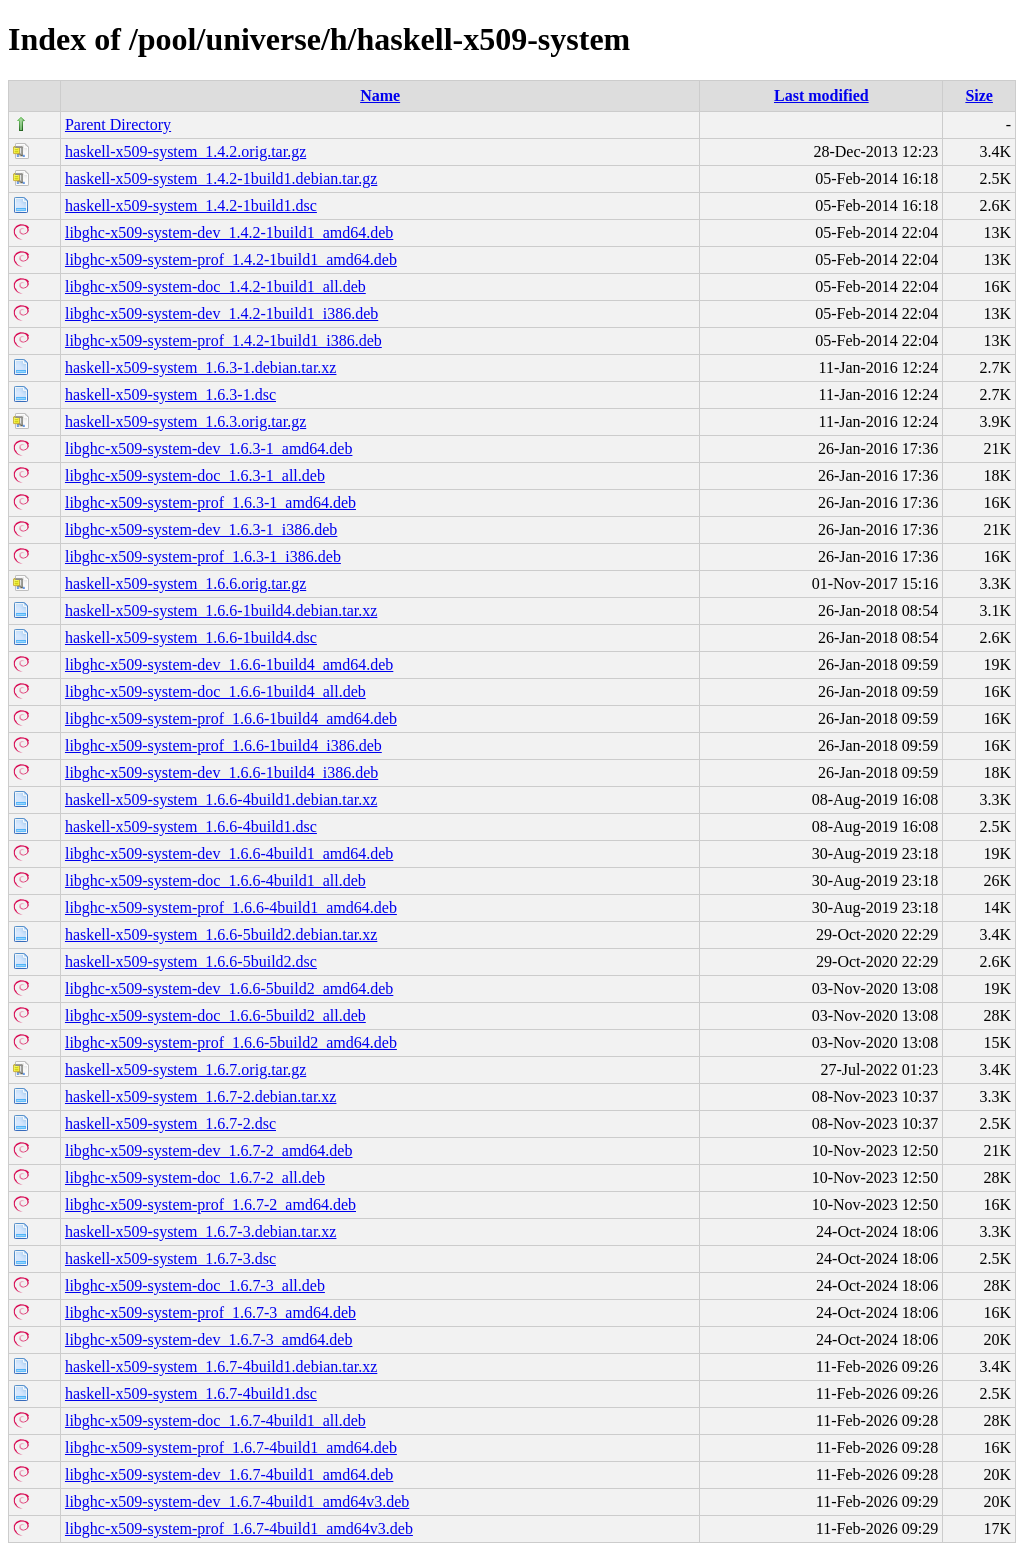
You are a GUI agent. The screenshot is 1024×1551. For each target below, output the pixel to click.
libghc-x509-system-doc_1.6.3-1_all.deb (195, 475)
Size (979, 95)
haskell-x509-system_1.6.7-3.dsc (170, 1258)
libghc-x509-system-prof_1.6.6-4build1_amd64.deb (231, 907)
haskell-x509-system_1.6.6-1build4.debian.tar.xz (221, 610)
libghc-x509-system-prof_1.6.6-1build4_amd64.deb (231, 718)
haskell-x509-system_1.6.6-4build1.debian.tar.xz (221, 799)
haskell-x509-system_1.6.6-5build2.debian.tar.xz (221, 934)
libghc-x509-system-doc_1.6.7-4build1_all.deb (215, 1420)
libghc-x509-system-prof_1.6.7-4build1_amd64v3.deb (239, 1528)
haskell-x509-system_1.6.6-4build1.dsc (191, 826)
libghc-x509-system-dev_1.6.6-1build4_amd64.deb (229, 664)
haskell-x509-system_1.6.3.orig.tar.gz (185, 421)
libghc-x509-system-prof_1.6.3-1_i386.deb (203, 556)
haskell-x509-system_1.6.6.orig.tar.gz (185, 583)
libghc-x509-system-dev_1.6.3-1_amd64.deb (209, 448)
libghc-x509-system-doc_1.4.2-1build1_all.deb (215, 286)
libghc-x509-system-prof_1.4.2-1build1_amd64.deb (231, 259)
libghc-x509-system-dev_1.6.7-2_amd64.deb (209, 1150)
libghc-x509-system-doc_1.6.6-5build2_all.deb (215, 1015)
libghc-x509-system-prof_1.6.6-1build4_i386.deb (223, 745)
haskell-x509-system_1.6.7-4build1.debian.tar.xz (221, 1366)
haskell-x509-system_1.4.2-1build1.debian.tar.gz (221, 178)
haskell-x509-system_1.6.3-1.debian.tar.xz (201, 367)
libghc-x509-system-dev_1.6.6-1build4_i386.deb (221, 772)
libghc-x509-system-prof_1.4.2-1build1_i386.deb (223, 340)
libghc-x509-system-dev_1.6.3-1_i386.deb (201, 529)
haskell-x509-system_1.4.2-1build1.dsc (191, 205)
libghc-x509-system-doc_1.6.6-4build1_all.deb (215, 880)
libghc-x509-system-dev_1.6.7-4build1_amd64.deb (229, 1474)
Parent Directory (118, 124)
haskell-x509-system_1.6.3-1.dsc (170, 394)
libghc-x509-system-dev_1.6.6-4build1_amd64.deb (229, 853)
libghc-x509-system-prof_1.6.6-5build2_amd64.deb (231, 1042)
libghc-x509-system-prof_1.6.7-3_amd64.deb (210, 1312)
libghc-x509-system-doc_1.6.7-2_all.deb (195, 1177)
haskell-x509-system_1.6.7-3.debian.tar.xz (201, 1231)
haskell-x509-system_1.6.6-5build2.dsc (191, 961)
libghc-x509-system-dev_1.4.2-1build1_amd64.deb (229, 232)
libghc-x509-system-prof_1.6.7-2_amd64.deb (210, 1204)
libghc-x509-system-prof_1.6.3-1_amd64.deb (210, 502)
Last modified (821, 95)
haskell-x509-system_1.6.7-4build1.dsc (191, 1393)
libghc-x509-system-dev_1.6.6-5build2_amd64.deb (229, 988)
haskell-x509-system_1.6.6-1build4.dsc (191, 637)
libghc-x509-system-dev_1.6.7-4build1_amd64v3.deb (237, 1501)
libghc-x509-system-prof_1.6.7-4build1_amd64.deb (231, 1447)
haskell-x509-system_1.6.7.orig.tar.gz (185, 1069)
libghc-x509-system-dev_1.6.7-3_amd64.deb (209, 1339)
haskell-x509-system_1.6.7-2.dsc (170, 1123)
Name (380, 95)
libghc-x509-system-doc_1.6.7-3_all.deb (195, 1285)
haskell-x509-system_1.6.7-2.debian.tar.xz (201, 1096)
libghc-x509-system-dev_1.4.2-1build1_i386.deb (221, 313)
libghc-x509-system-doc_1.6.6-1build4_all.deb (215, 691)
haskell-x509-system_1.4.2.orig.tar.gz (185, 151)
